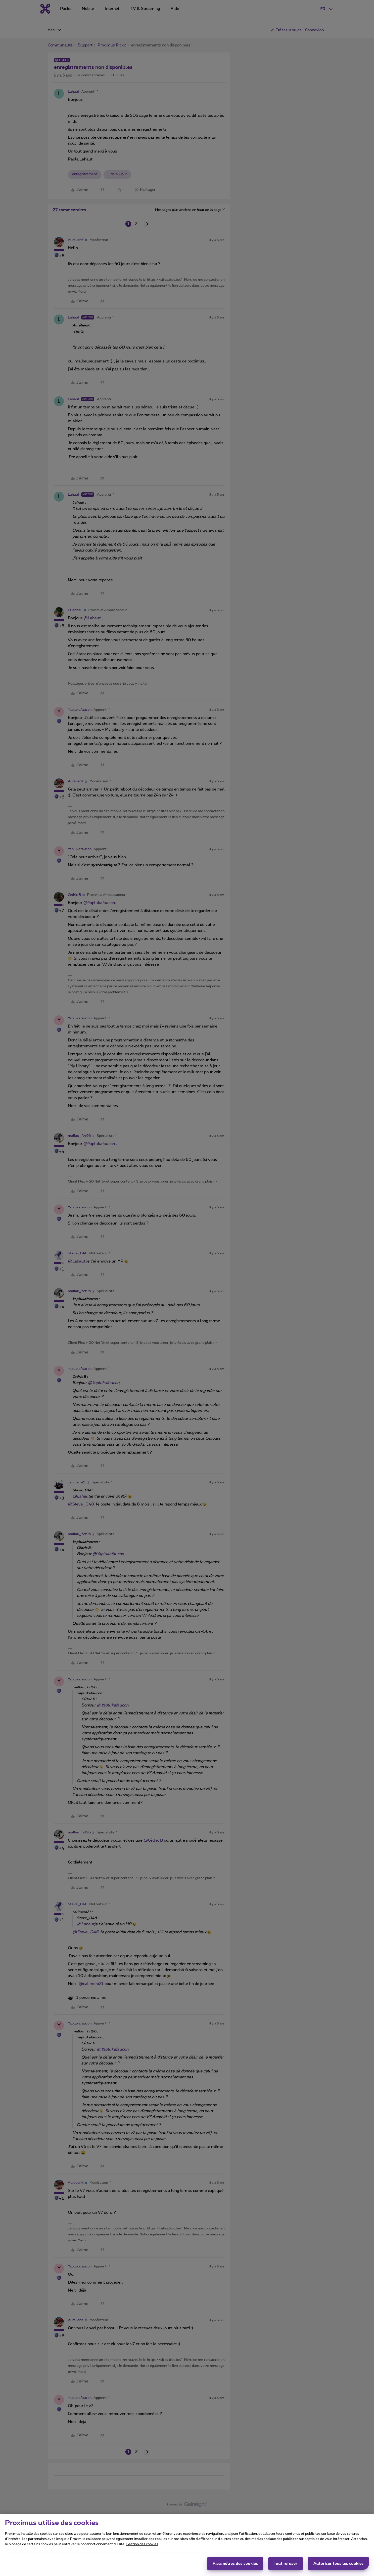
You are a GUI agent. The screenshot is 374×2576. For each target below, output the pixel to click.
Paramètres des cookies (235, 2564)
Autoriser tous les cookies (338, 2564)
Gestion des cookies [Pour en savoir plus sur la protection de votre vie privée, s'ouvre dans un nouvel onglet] (142, 2544)
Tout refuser (285, 2564)
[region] (187, 2545)
